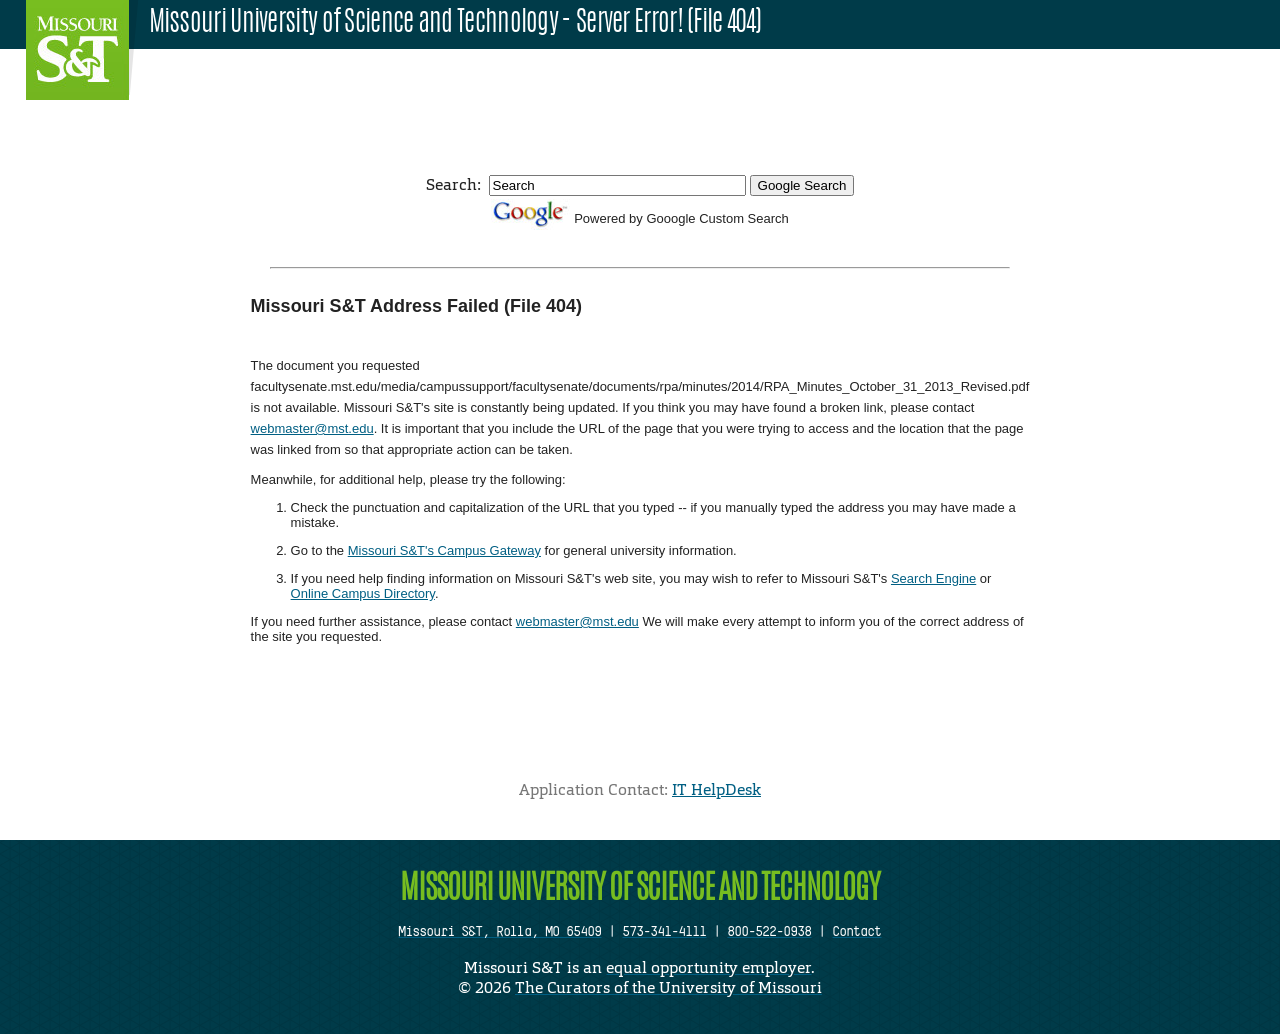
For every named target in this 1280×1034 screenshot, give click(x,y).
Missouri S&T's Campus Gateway (444, 550)
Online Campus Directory (363, 593)
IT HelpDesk (716, 789)
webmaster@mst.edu (312, 428)
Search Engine (933, 578)
